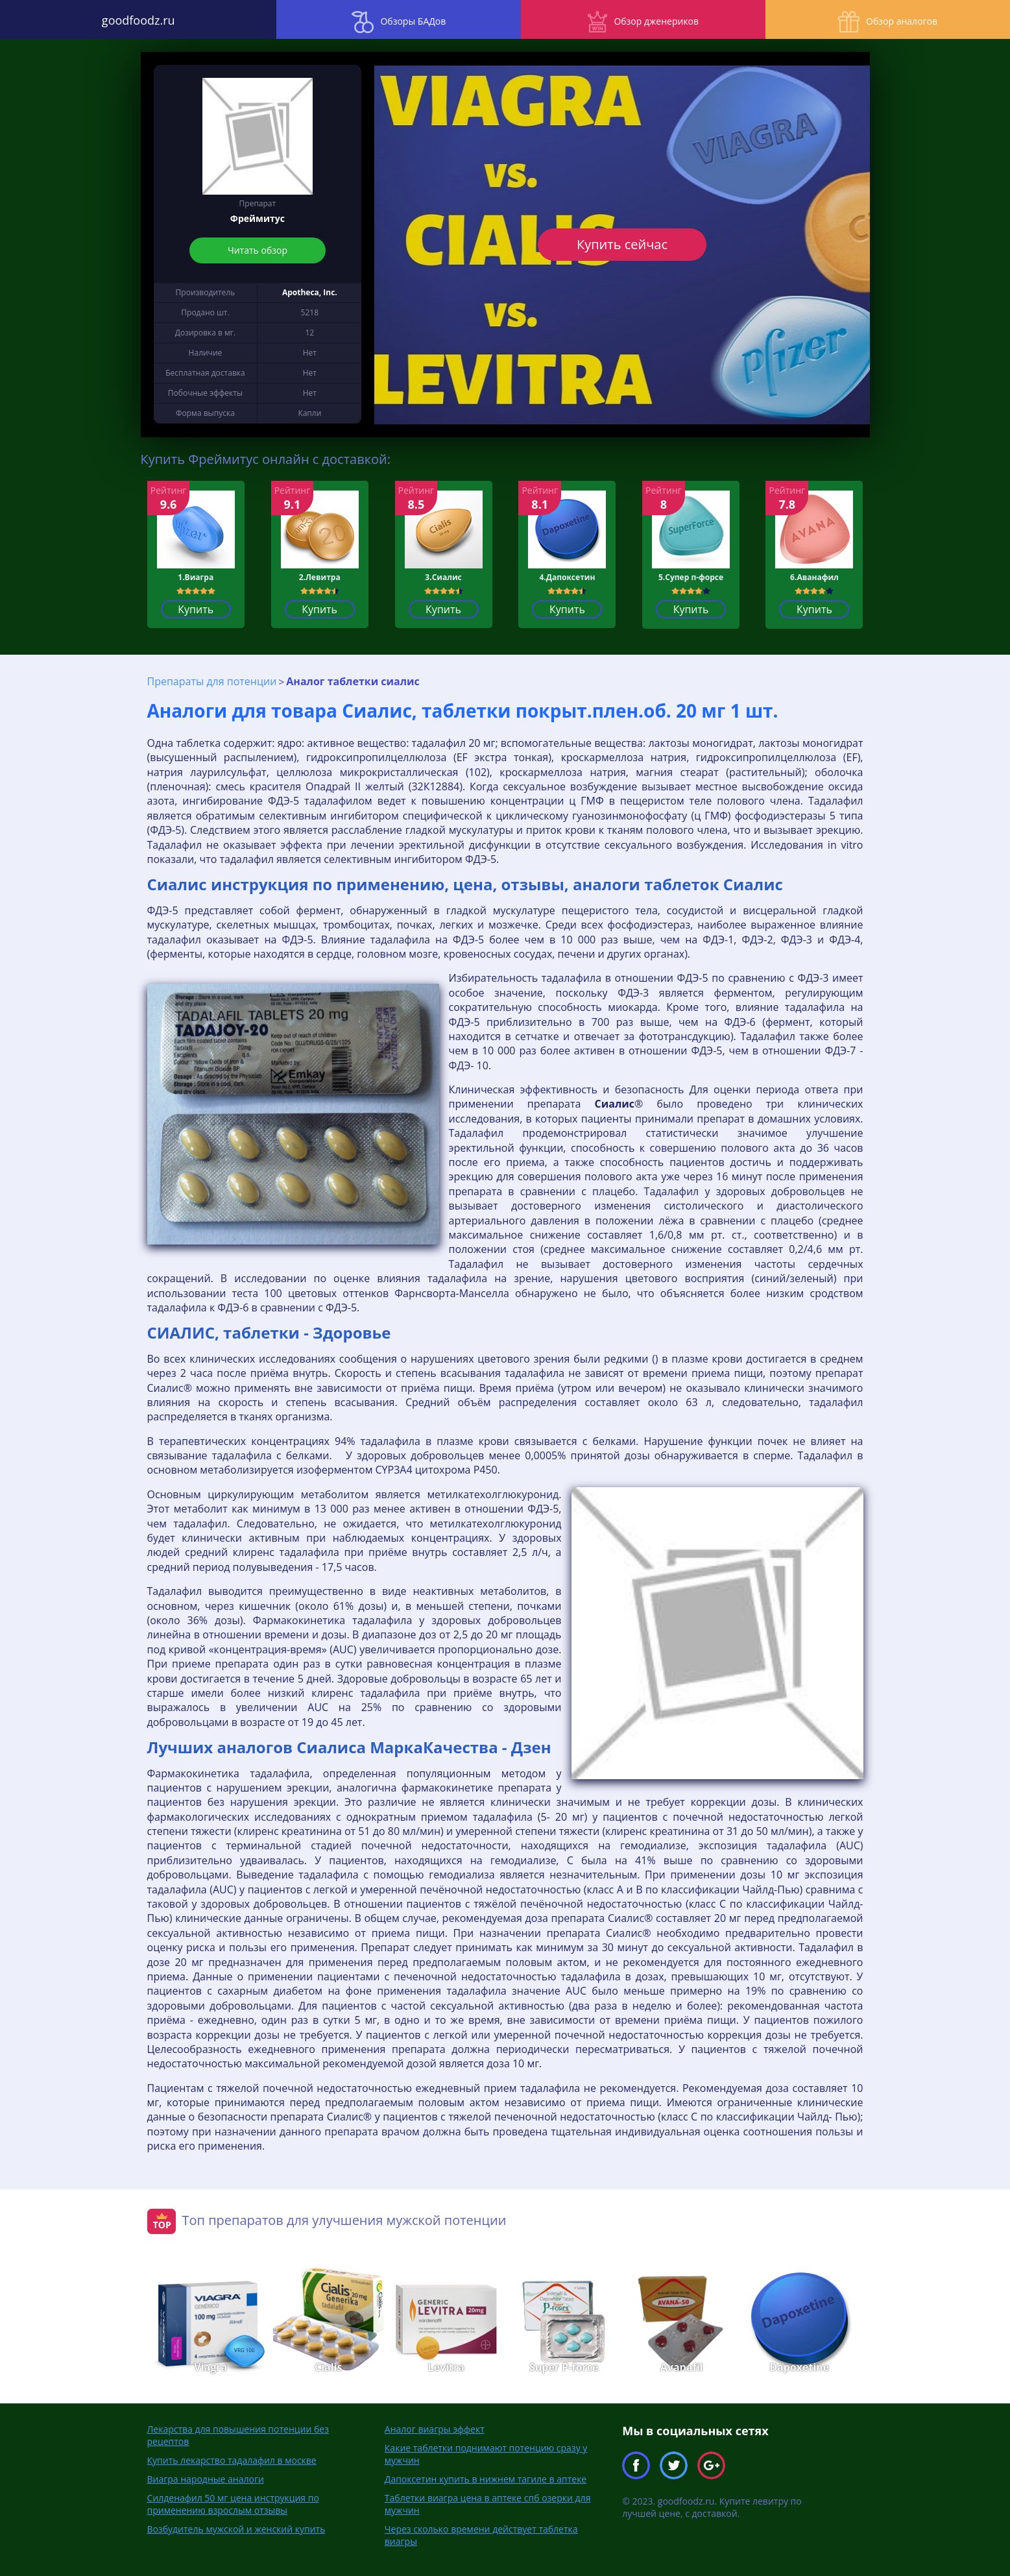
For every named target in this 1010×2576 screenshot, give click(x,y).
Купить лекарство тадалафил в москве (232, 2459)
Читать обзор (257, 250)
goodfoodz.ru (126, 19)
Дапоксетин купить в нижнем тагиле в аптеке (485, 2478)
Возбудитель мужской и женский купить (236, 2528)
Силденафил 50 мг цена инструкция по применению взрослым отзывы (233, 2503)
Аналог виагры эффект (435, 2428)
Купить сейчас (622, 244)
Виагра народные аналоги (205, 2478)
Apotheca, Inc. (309, 292)
